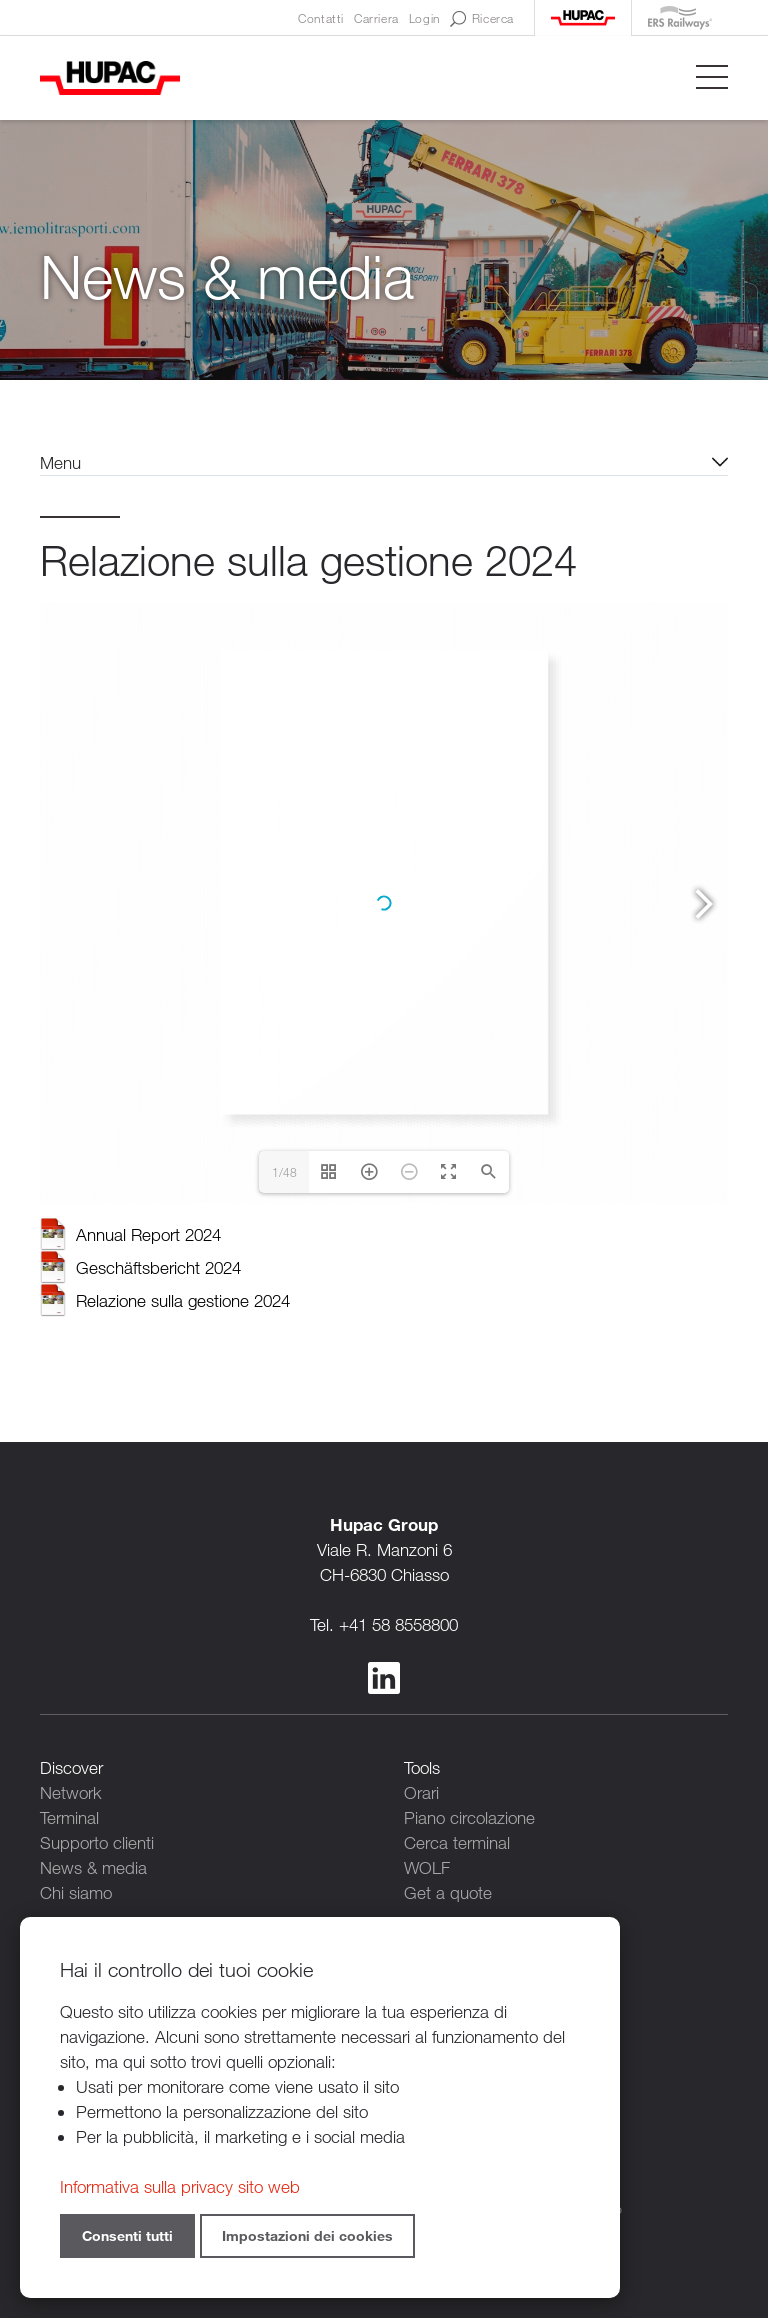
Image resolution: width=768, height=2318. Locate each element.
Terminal (69, 1817)
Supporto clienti (97, 1842)
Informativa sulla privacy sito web (180, 2186)
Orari (421, 1792)
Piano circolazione (469, 1817)
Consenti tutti (127, 2235)
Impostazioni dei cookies (307, 2235)
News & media (93, 1867)
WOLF (427, 1867)
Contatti (321, 18)
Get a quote (448, 1892)
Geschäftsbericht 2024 (158, 1267)
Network (71, 1792)
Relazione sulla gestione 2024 (183, 1300)
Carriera (376, 18)
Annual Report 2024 (148, 1234)
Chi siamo (76, 1892)
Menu (60, 462)
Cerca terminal (457, 1842)
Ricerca (482, 19)
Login (424, 18)
